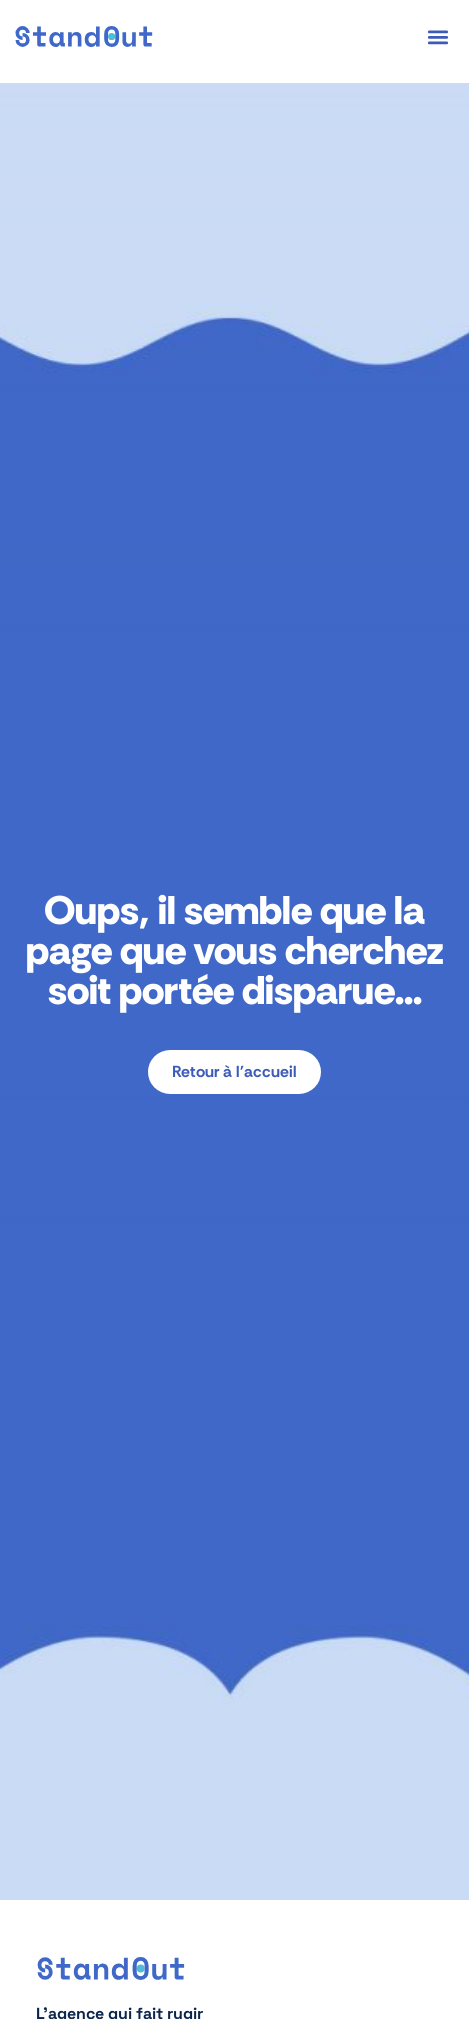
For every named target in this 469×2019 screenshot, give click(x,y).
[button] (438, 36)
